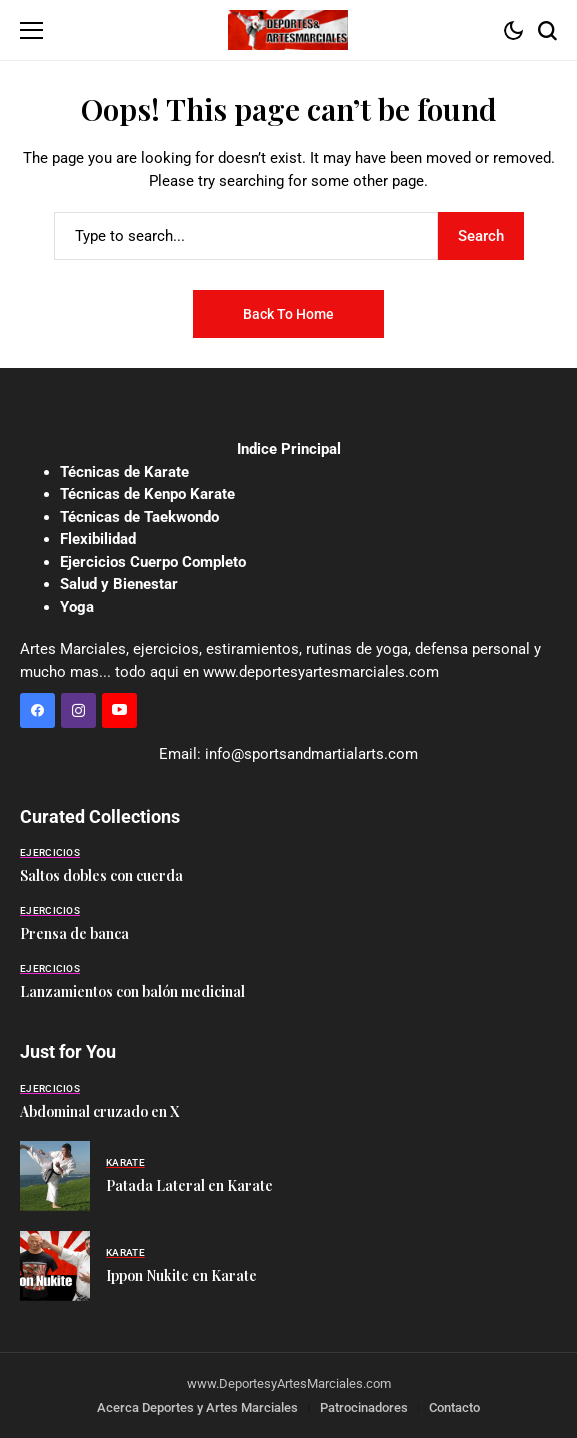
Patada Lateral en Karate (189, 1185)
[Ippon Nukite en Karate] (55, 1266)
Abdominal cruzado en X (99, 1111)
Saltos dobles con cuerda (101, 875)
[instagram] (78, 710)
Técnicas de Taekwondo (139, 517)
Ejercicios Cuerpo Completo (153, 562)
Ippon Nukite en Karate (181, 1275)
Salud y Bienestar (119, 584)
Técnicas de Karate (124, 472)
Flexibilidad (98, 539)
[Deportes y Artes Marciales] (288, 30)
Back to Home (288, 314)
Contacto (454, 1407)
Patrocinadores (364, 1407)
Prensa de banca (74, 933)
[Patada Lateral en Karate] (55, 1176)
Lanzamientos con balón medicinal (132, 991)
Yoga (77, 607)
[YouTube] (119, 710)
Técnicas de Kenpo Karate (147, 494)
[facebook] (37, 710)
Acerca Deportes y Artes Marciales (197, 1407)
